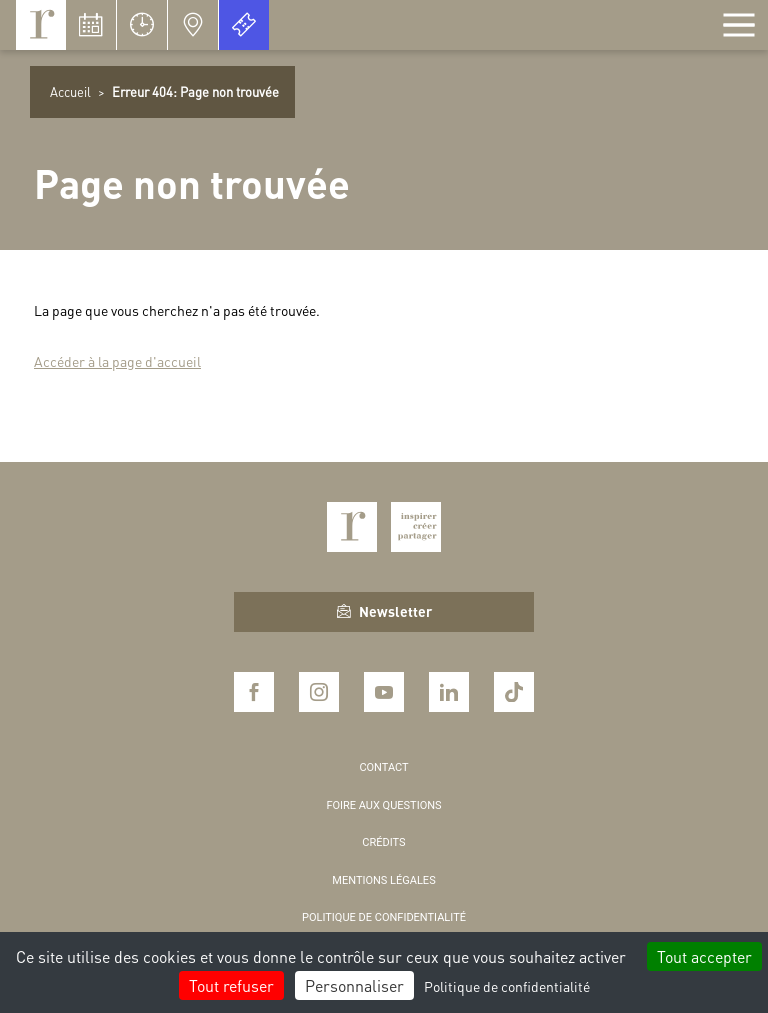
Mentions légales (383, 880)
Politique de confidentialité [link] (507, 986)
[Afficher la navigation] (739, 25)
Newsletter (384, 611)
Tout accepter (704, 956)
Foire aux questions (383, 805)
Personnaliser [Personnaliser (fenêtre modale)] (354, 985)
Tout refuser (231, 985)
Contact (383, 767)
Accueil (70, 91)
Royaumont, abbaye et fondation (41, 25)
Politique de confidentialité (384, 917)
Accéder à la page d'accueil (117, 361)
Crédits (383, 842)
